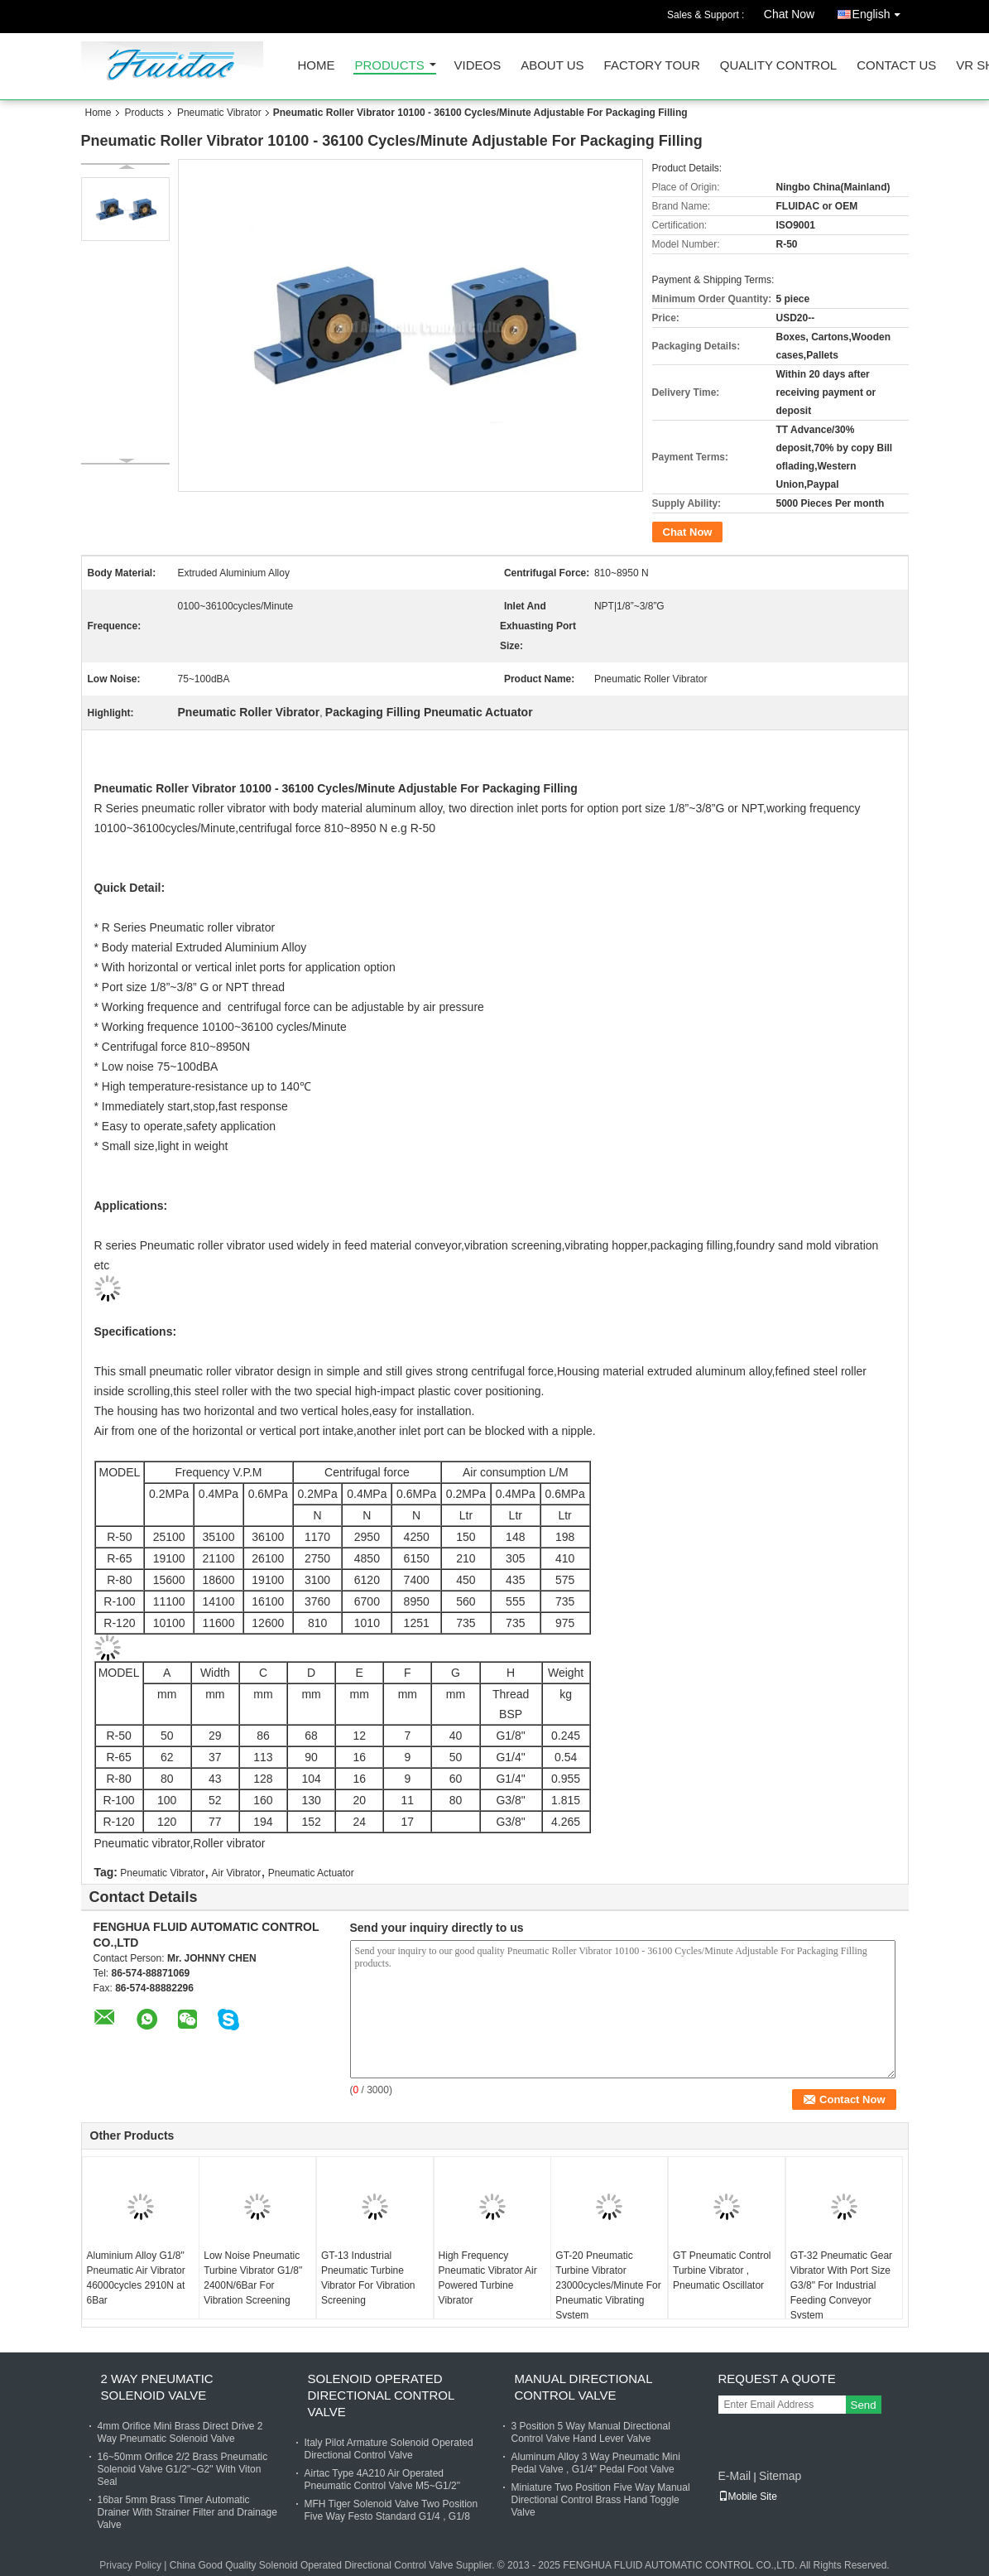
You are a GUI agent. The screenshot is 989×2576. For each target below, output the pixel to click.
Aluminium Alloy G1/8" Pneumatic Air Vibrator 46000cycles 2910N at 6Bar (136, 2278)
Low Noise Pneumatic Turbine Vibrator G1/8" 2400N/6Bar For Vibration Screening (253, 2278)
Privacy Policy (130, 2565)
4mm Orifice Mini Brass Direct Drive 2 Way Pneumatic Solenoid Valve (180, 2432)
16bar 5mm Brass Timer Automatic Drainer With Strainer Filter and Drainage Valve (187, 2512)
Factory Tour (652, 66)
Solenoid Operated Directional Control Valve (381, 2395)
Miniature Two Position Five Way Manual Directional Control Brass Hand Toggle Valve (600, 2500)
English (880, 11)
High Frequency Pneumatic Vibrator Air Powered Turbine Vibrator (488, 2278)
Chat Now (789, 14)
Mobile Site (747, 2496)
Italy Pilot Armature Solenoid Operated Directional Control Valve (389, 2449)
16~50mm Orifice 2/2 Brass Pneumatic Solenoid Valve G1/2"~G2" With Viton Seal (183, 2469)
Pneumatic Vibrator (219, 112)
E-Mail (734, 2475)
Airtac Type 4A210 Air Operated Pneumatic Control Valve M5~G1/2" (382, 2480)
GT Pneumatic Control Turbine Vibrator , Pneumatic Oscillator (722, 2270)
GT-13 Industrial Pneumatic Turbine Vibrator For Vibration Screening (368, 2278)
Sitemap (780, 2475)
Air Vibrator (237, 1873)
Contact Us (896, 66)
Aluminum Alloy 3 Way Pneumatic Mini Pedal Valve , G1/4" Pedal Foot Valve (595, 2463)
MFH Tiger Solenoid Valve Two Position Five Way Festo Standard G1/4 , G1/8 (391, 2510)
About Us (552, 66)
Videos (478, 66)
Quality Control (778, 66)
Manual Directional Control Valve (583, 2386)
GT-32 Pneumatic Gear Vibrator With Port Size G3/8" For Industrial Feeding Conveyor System (841, 2285)
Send (863, 2405)
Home (316, 66)
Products (390, 66)
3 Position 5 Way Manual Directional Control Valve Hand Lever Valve (590, 2432)
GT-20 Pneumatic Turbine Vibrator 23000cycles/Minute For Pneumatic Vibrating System (607, 2285)
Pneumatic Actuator (311, 1873)
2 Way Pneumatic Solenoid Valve (157, 2386)
